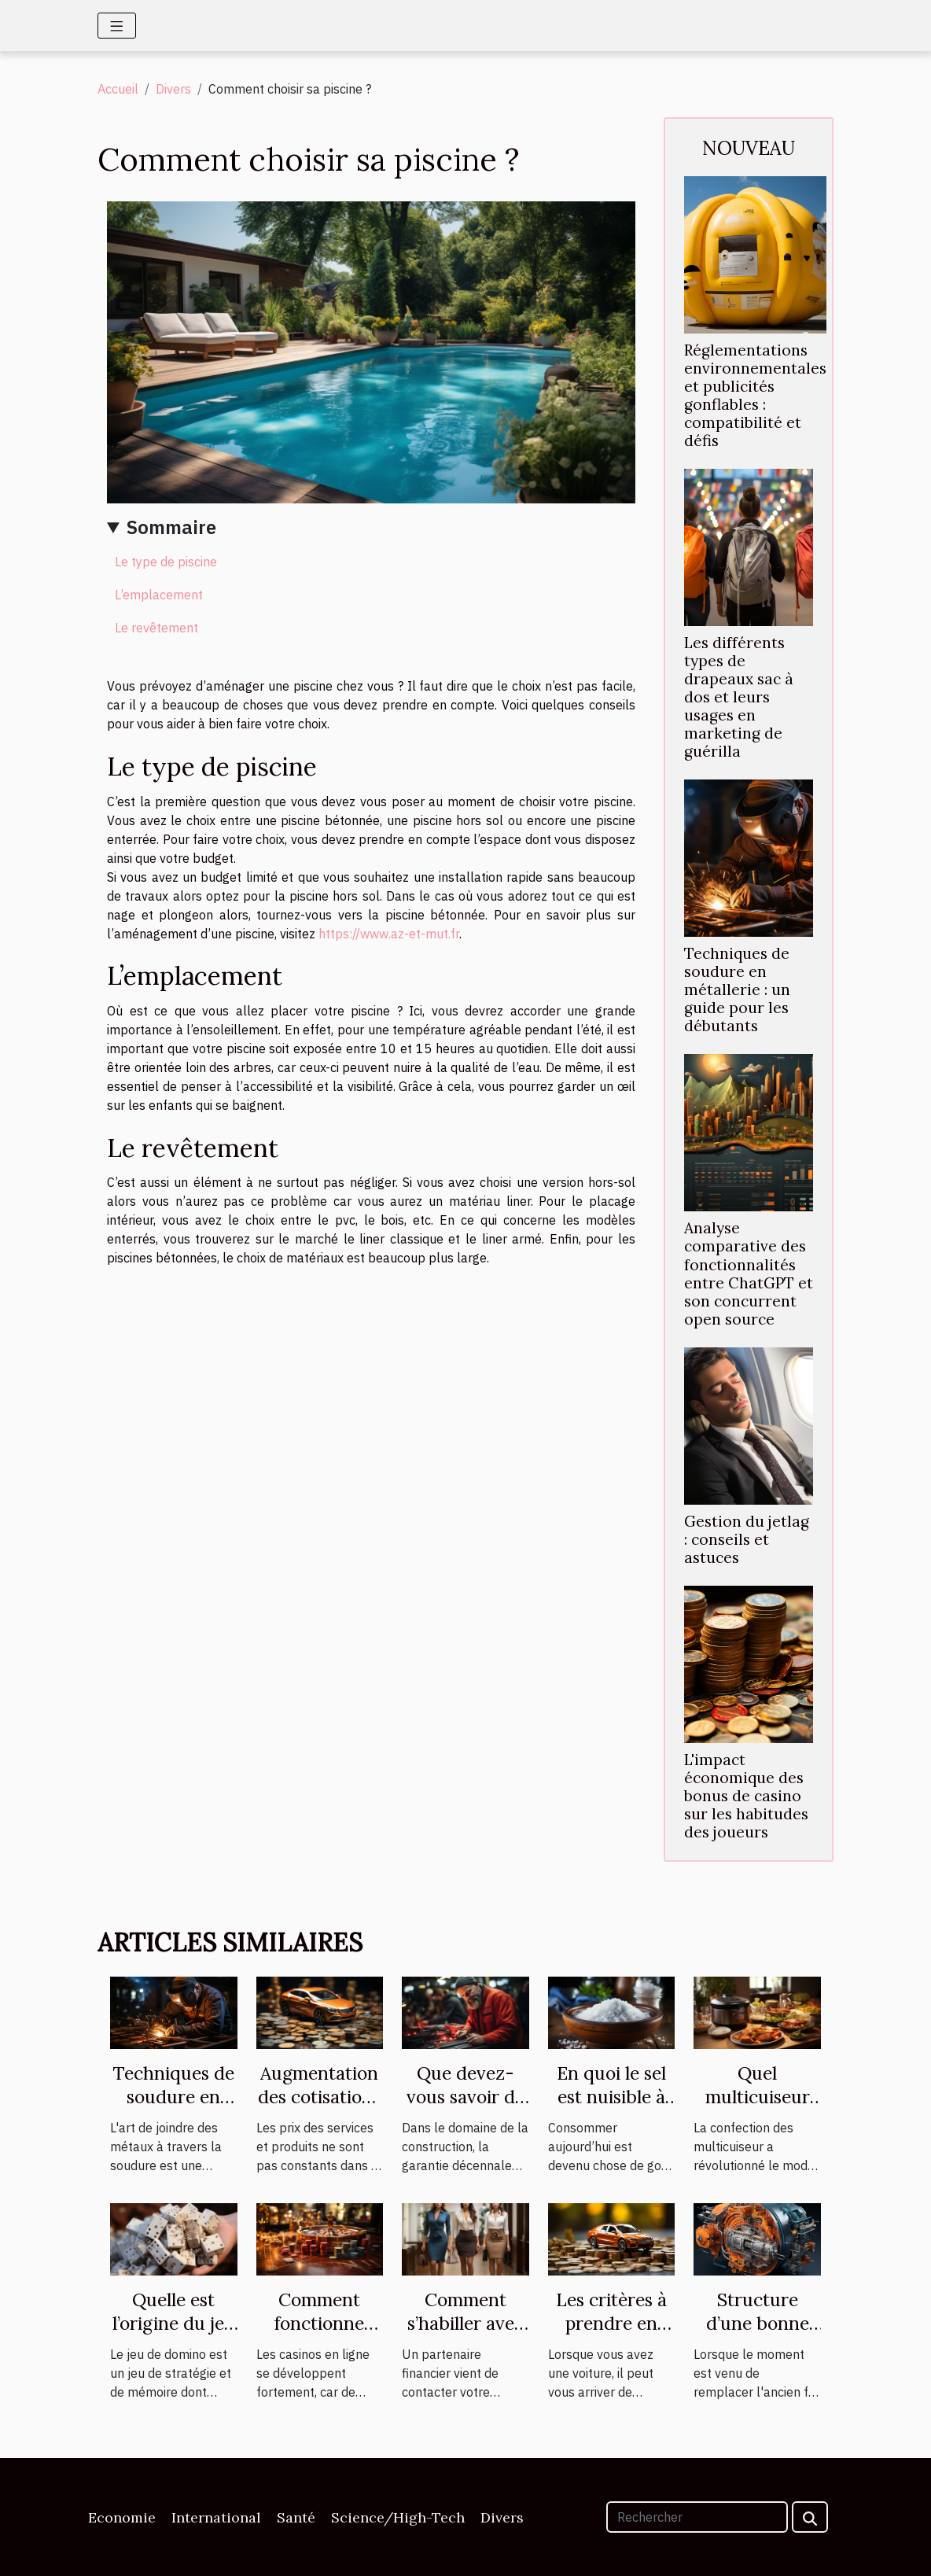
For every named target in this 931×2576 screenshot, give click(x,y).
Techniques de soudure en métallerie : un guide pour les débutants (737, 989)
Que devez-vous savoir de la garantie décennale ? (465, 2108)
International (216, 2517)
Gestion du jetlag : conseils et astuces (746, 1539)
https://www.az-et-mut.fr (388, 934)
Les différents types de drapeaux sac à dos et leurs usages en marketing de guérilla (738, 697)
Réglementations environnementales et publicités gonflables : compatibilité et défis (755, 395)
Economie (122, 2517)
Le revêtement (156, 628)
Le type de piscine (166, 561)
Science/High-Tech (398, 2517)
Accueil (118, 89)
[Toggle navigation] (117, 26)
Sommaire (171, 527)
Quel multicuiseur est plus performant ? (757, 2108)
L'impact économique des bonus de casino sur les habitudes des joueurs (746, 1795)
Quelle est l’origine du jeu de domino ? (173, 2323)
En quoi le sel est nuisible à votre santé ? (611, 2097)
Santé (296, 2517)
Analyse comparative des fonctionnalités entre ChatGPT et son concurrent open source (748, 1273)
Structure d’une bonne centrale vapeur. (757, 2335)
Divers (173, 89)
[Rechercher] (697, 2517)
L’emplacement (159, 595)
